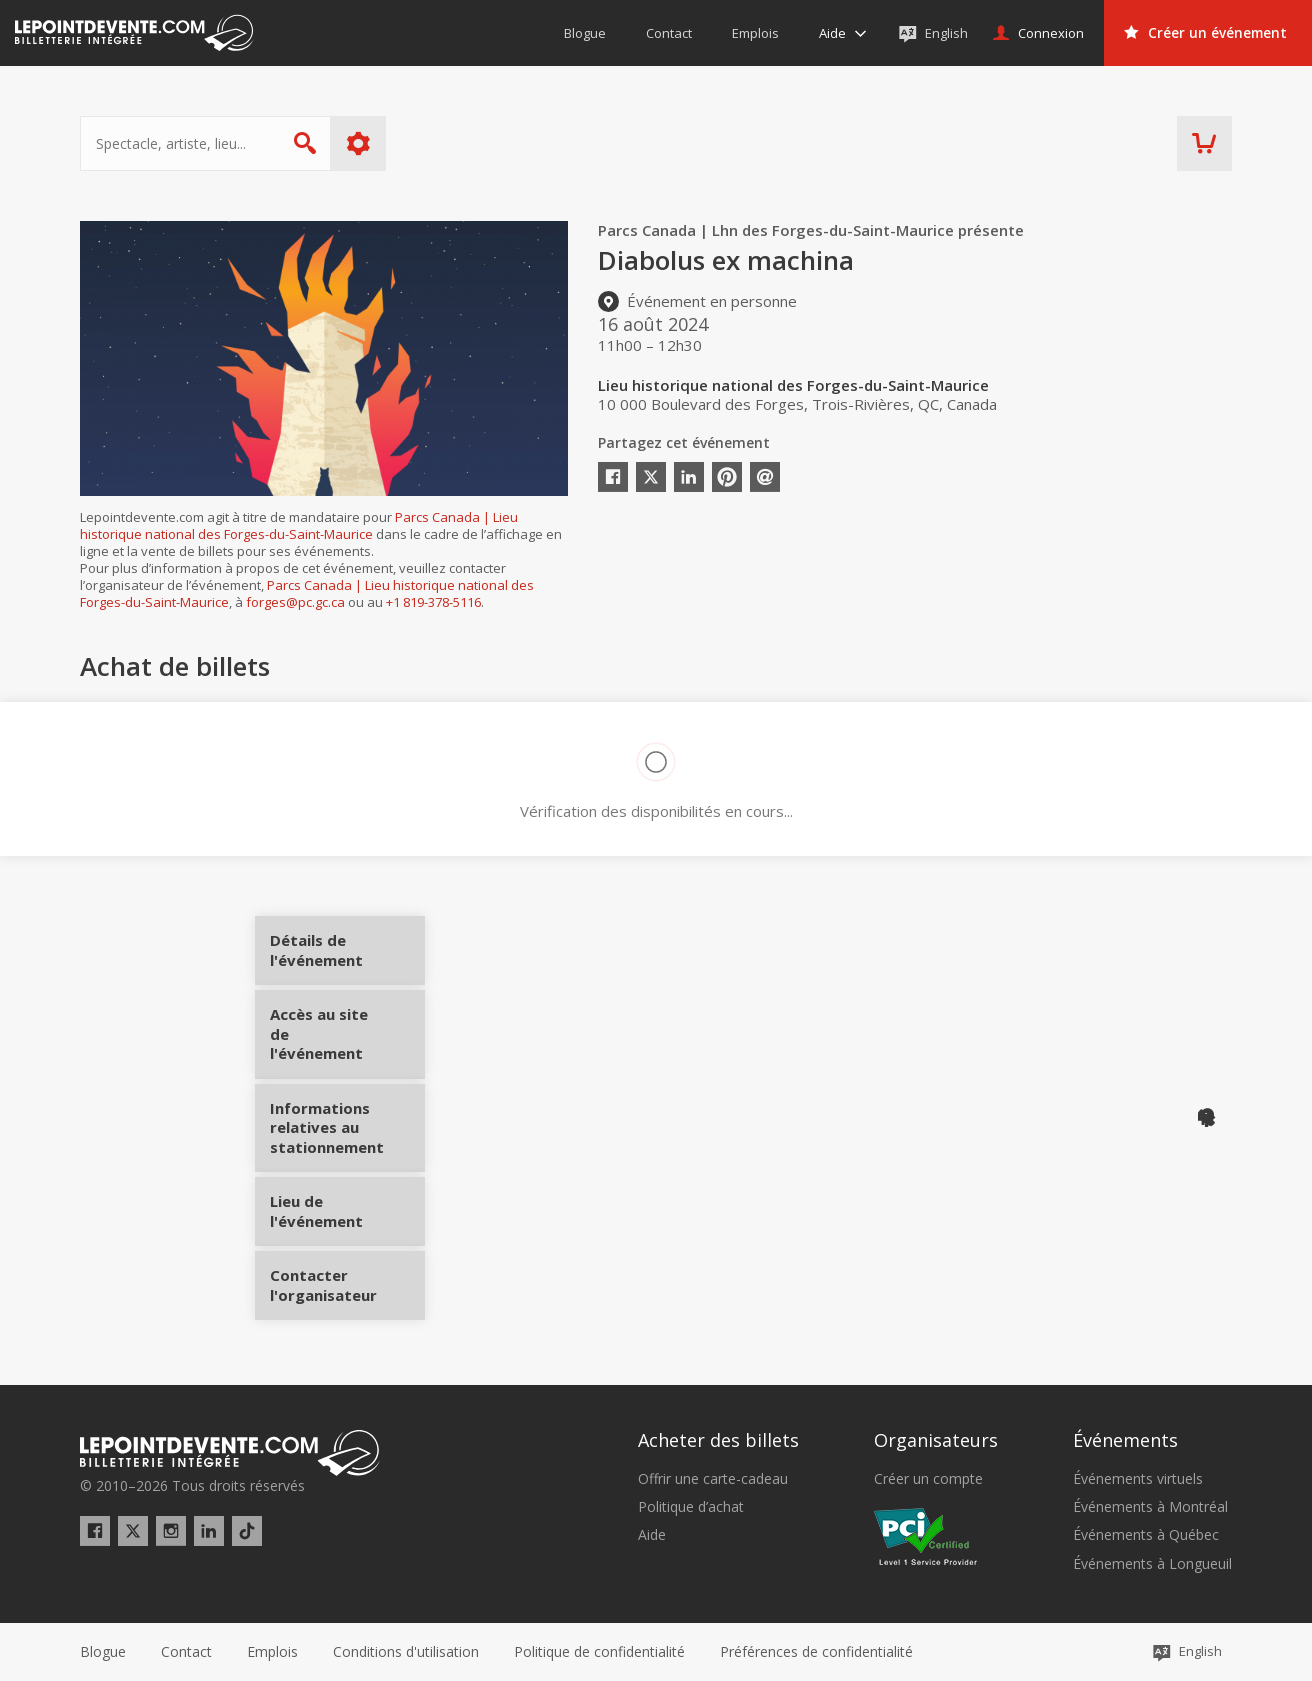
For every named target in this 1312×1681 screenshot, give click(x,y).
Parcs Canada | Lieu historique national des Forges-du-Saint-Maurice (299, 525)
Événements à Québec (1146, 1535)
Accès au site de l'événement (347, 1041)
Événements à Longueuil (1152, 1564)
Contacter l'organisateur (347, 1278)
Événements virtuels (1138, 1479)
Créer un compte (928, 1479)
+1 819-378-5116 (433, 602)
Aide (652, 1535)
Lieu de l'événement (347, 1204)
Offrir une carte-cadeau (713, 1479)
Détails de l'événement (347, 957)
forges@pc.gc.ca (295, 602)
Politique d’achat (691, 1507)
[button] (816, 1652)
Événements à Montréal (1150, 1507)
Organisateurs (936, 1440)
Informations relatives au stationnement (347, 1127)
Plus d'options (358, 143)
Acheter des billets (718, 1440)
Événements (1125, 1440)
